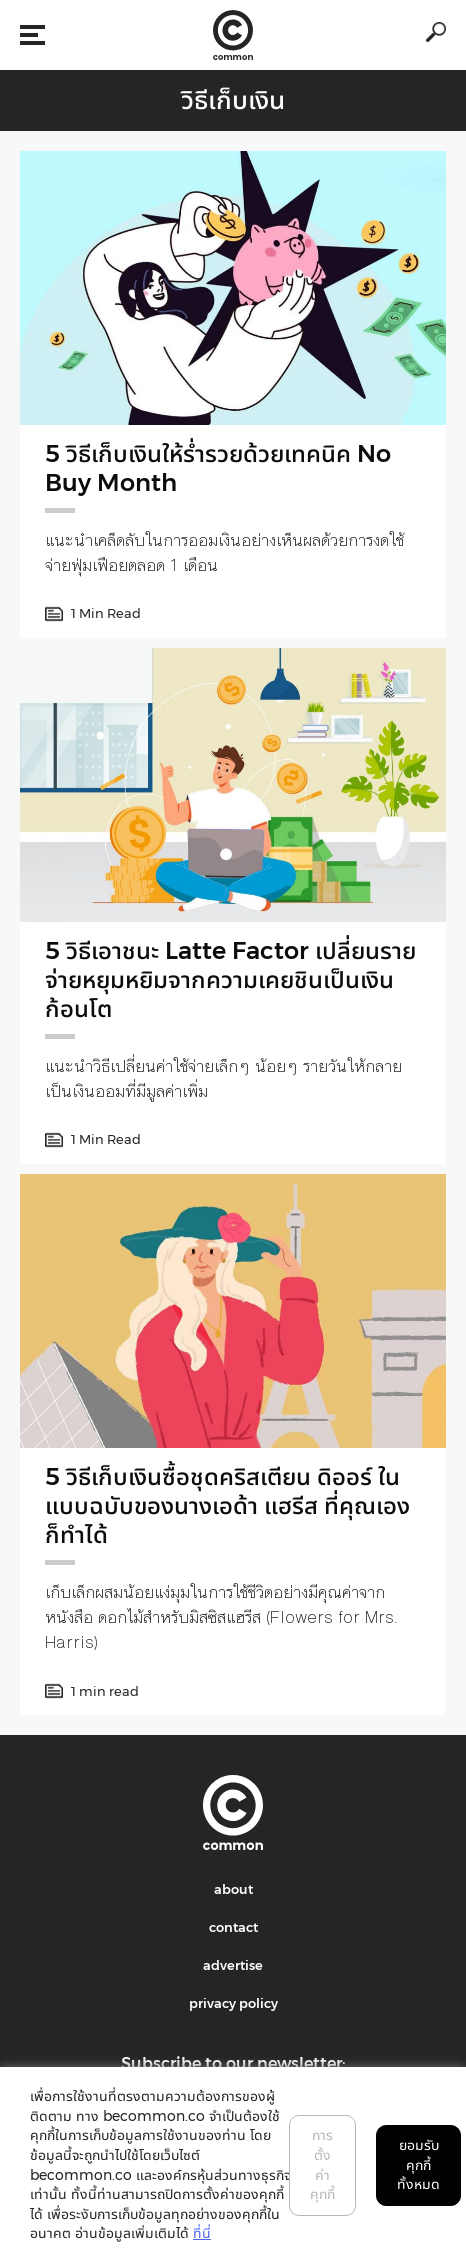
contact (233, 1927)
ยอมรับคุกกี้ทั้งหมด (418, 2164)
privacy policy (233, 2003)
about (233, 1889)
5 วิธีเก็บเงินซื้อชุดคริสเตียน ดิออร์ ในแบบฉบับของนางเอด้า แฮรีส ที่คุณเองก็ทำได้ (227, 1505)
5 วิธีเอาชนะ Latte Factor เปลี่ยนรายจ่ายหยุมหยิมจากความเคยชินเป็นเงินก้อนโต (230, 979)
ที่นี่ (202, 2233)
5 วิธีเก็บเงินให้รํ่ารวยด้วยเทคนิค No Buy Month (218, 468)
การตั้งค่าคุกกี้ (322, 2164)
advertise (233, 1965)
